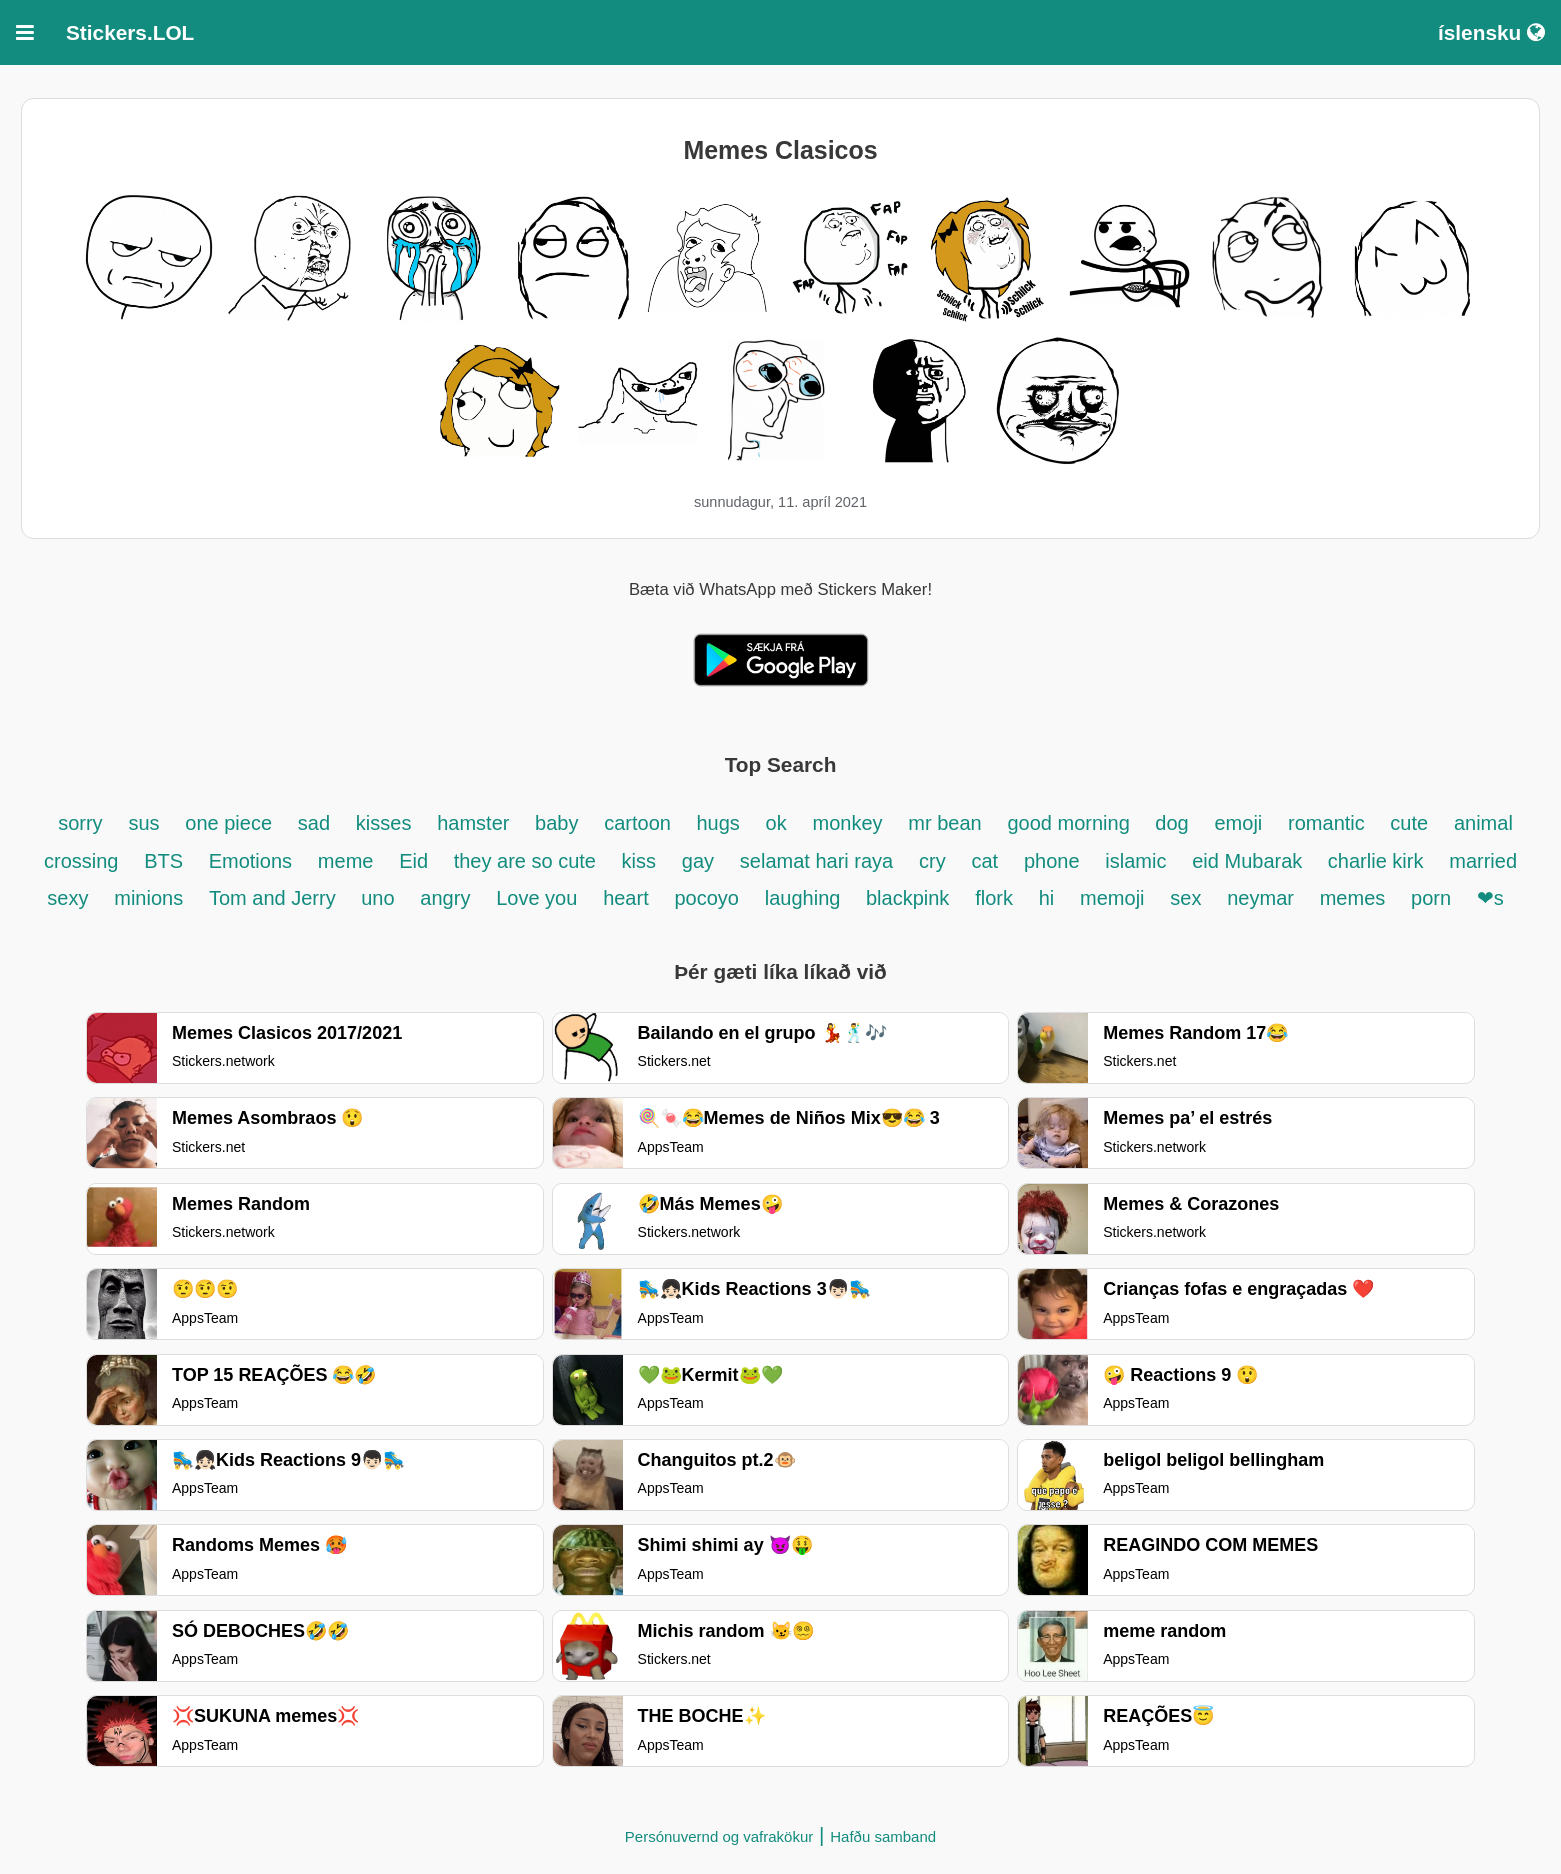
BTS (166, 861)
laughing (805, 898)
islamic (1135, 861)
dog (1171, 823)
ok (776, 823)
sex (1185, 898)
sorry (80, 823)
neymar (1260, 898)
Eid (416, 861)
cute (1409, 823)
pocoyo (707, 898)
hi (1047, 898)
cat (984, 861)
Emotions (250, 861)
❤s (1490, 898)
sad (314, 823)
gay (698, 861)
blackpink (907, 898)
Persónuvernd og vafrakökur (719, 1836)
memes (1353, 898)
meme (346, 861)
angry (445, 898)
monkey (848, 823)
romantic (1329, 823)
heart (626, 898)
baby (556, 823)
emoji (1239, 823)
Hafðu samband (883, 1836)
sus (143, 823)
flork (994, 898)
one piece (228, 823)
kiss (639, 861)
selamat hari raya (816, 861)
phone (1052, 861)
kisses (384, 823)
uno (377, 898)
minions (148, 898)
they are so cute (528, 861)
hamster (476, 823)
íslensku (1491, 32)
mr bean (944, 823)
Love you (536, 898)
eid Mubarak (1250, 861)
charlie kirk (1376, 861)
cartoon (640, 823)
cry (932, 861)
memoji (1112, 898)
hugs (717, 823)
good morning (1071, 823)
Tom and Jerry (275, 898)
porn (1434, 898)
